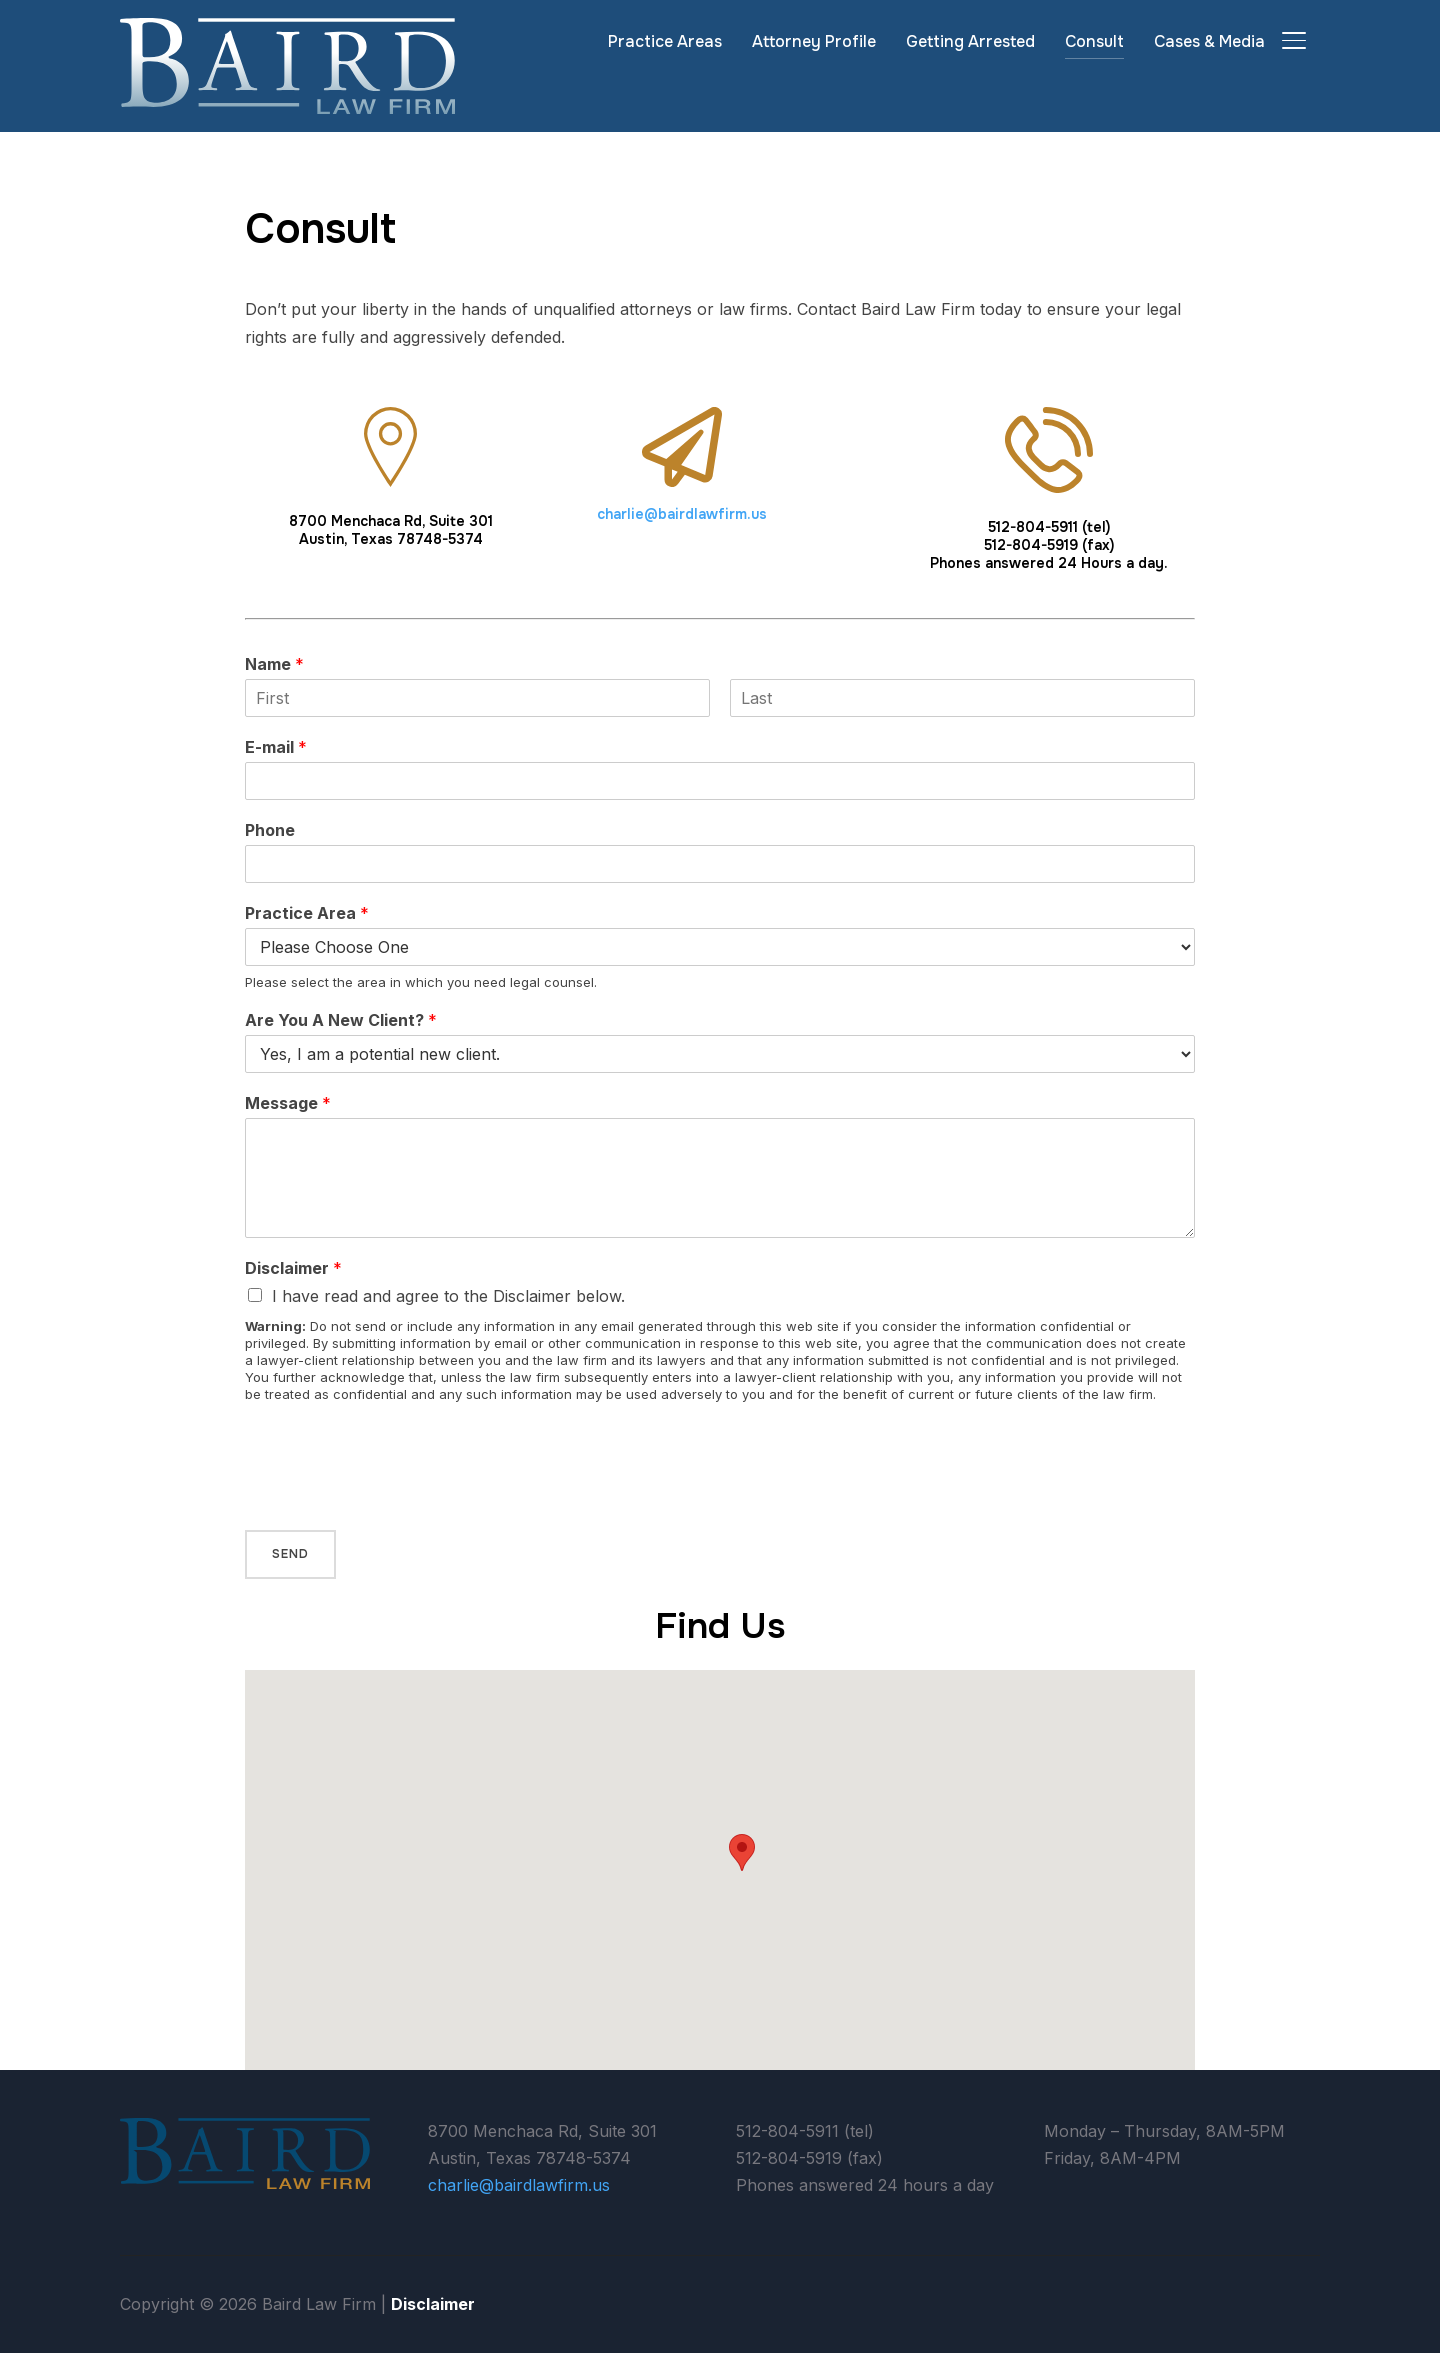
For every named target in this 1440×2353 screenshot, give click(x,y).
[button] (742, 1852)
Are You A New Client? (341, 1020)
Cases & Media (1209, 41)
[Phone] (720, 864)
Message (288, 1103)
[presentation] (397, 1497)
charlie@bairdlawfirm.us (682, 514)
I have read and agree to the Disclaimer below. (448, 1296)
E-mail (276, 747)
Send (290, 1554)
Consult (1094, 41)
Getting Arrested (970, 41)
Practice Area (307, 913)
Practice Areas (665, 41)
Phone (270, 830)
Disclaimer (293, 1268)
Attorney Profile (814, 41)
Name (274, 664)
